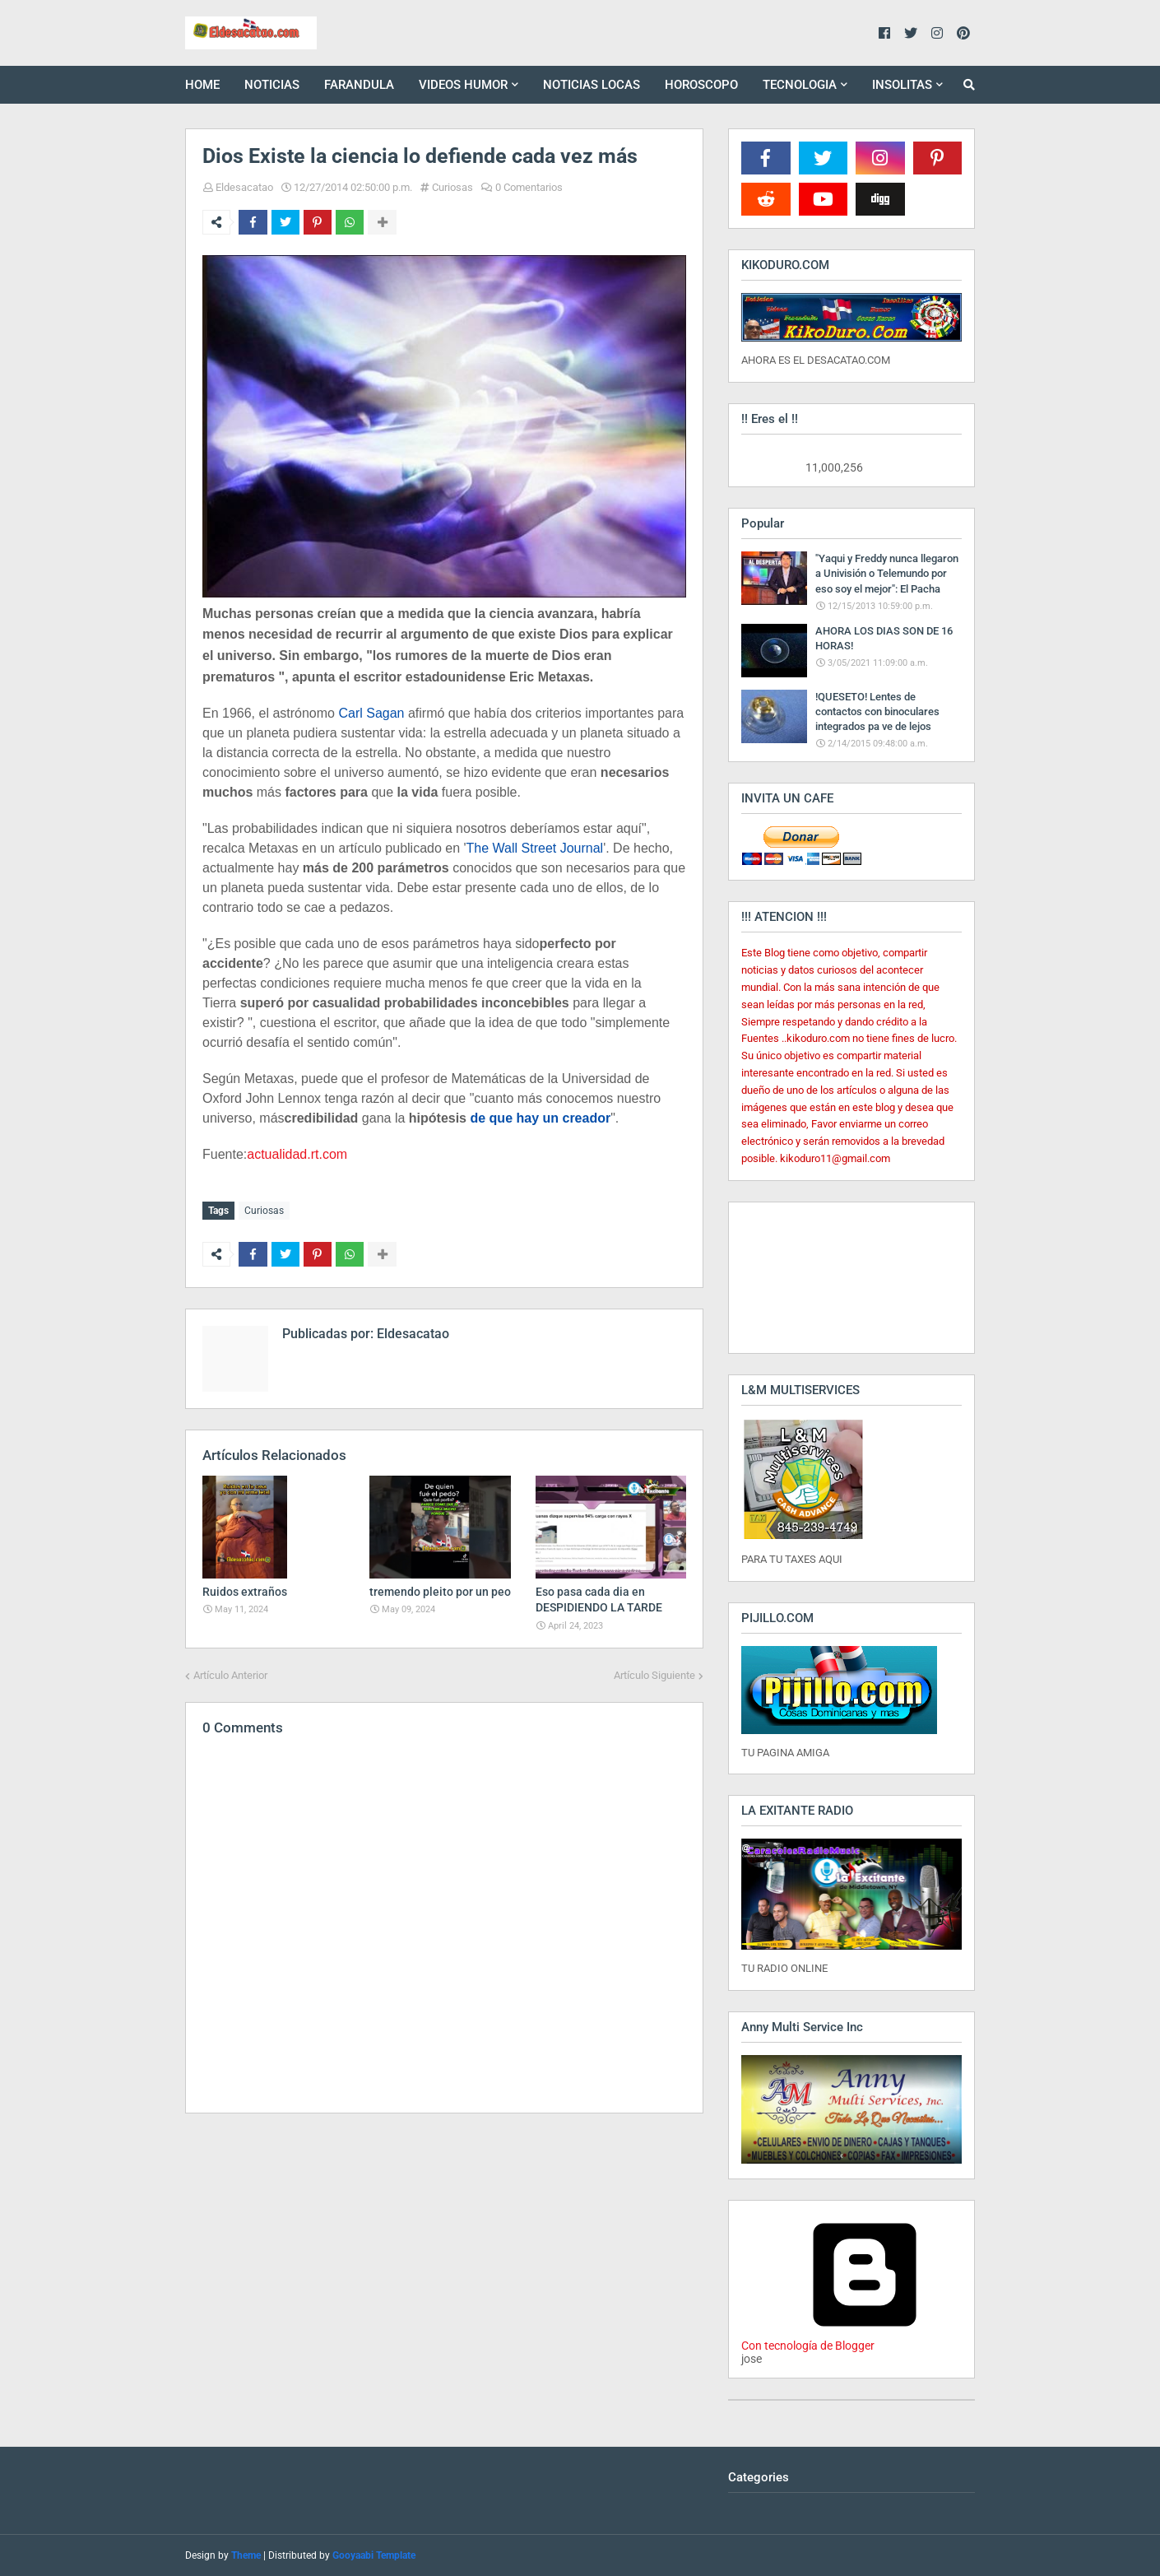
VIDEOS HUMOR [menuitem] (463, 84)
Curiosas (452, 187)
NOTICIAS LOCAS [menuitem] (591, 84)
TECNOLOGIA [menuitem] (800, 84)
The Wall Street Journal (535, 848)
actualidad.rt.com (297, 1154)
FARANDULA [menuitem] (359, 84)
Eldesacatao (244, 187)
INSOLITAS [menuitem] (902, 84)
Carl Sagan (371, 713)
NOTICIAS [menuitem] (271, 84)
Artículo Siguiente (654, 1673)
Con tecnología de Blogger (864, 2339)
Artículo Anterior (230, 1673)
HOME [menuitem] (202, 84)
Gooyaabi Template (373, 2555)
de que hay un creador (540, 1118)
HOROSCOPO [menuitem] (701, 84)
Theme (246, 2555)
